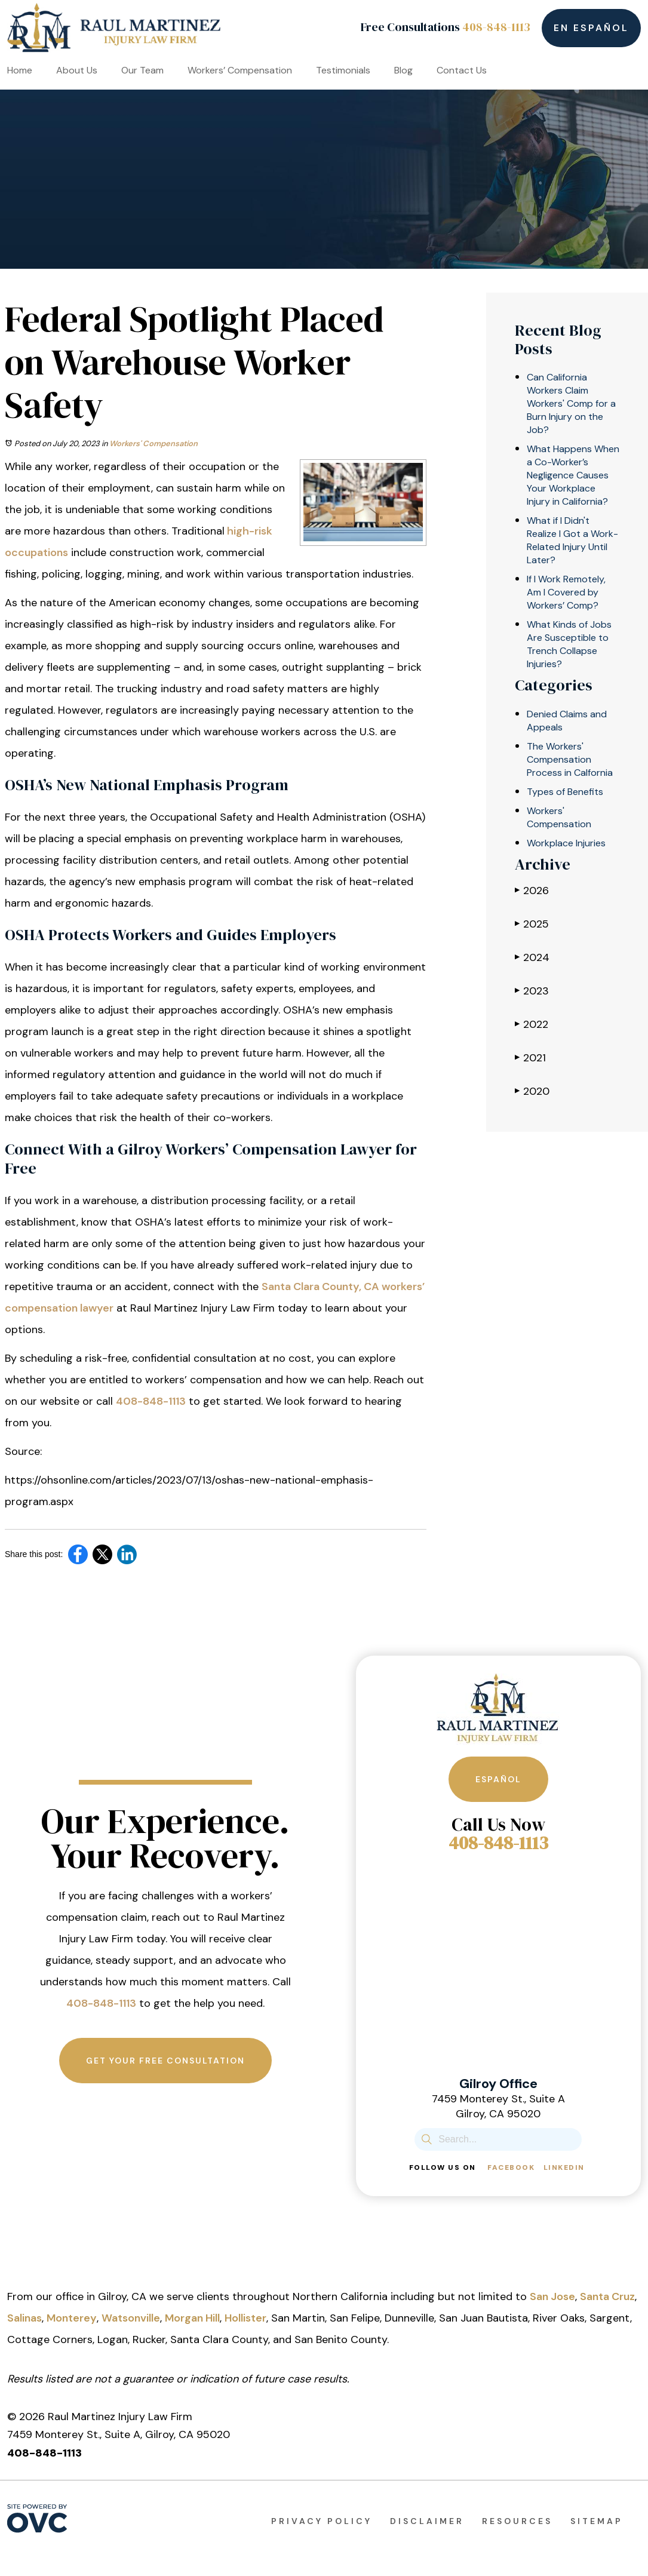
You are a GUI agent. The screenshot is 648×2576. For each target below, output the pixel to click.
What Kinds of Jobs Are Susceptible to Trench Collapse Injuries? (569, 644)
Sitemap (596, 2521)
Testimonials (343, 70)
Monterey (72, 2318)
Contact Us (462, 70)
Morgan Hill (192, 2318)
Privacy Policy (321, 2521)
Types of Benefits (565, 791)
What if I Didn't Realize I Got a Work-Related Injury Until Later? (572, 540)
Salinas (24, 2318)
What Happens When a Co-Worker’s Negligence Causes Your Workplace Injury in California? (573, 475)
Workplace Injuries (566, 843)
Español (498, 1779)
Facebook (511, 2167)
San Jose (552, 2296)
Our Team (142, 70)
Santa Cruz (607, 2296)
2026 (532, 890)
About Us (76, 70)
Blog (403, 70)
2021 (530, 1057)
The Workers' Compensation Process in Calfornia (570, 759)
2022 (531, 1024)
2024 (532, 957)
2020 (532, 1090)
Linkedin (564, 2167)
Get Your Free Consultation (165, 2060)
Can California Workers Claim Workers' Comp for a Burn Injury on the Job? (571, 403)
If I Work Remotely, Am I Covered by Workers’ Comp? (566, 592)
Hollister (245, 2318)
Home (19, 70)
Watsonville (131, 2318)
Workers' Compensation (153, 443)
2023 (532, 990)
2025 (532, 923)
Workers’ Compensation (240, 70)
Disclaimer (427, 2521)
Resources (517, 2521)
